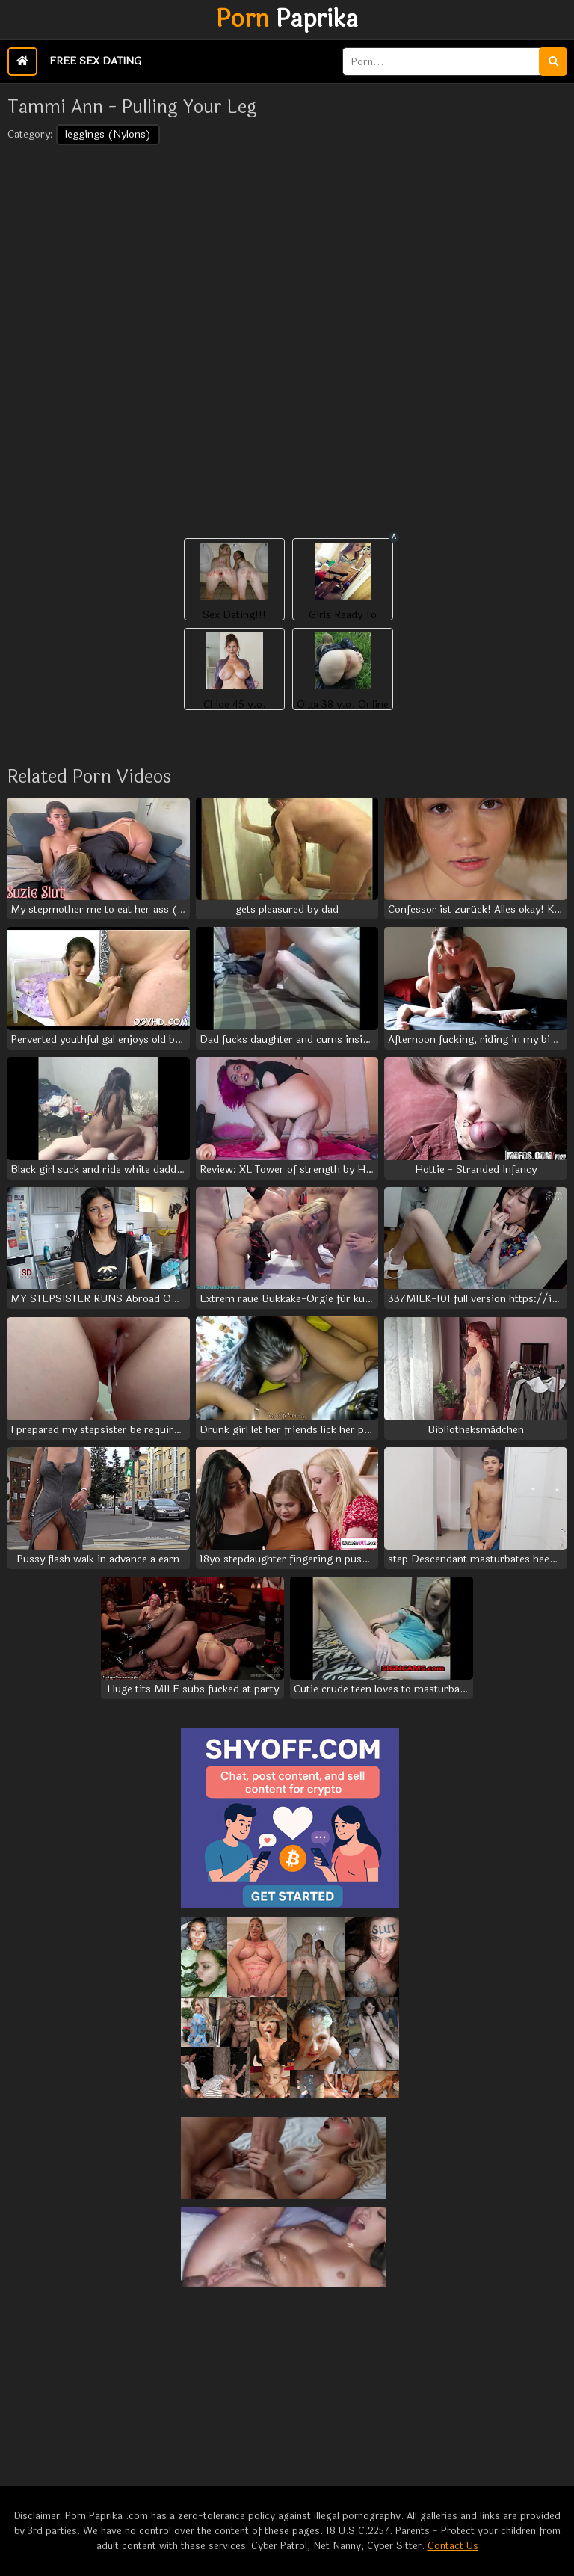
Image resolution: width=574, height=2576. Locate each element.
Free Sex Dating (95, 61)
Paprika (287, 19)
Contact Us (453, 2546)
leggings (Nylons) (108, 134)
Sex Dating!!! (234, 615)
